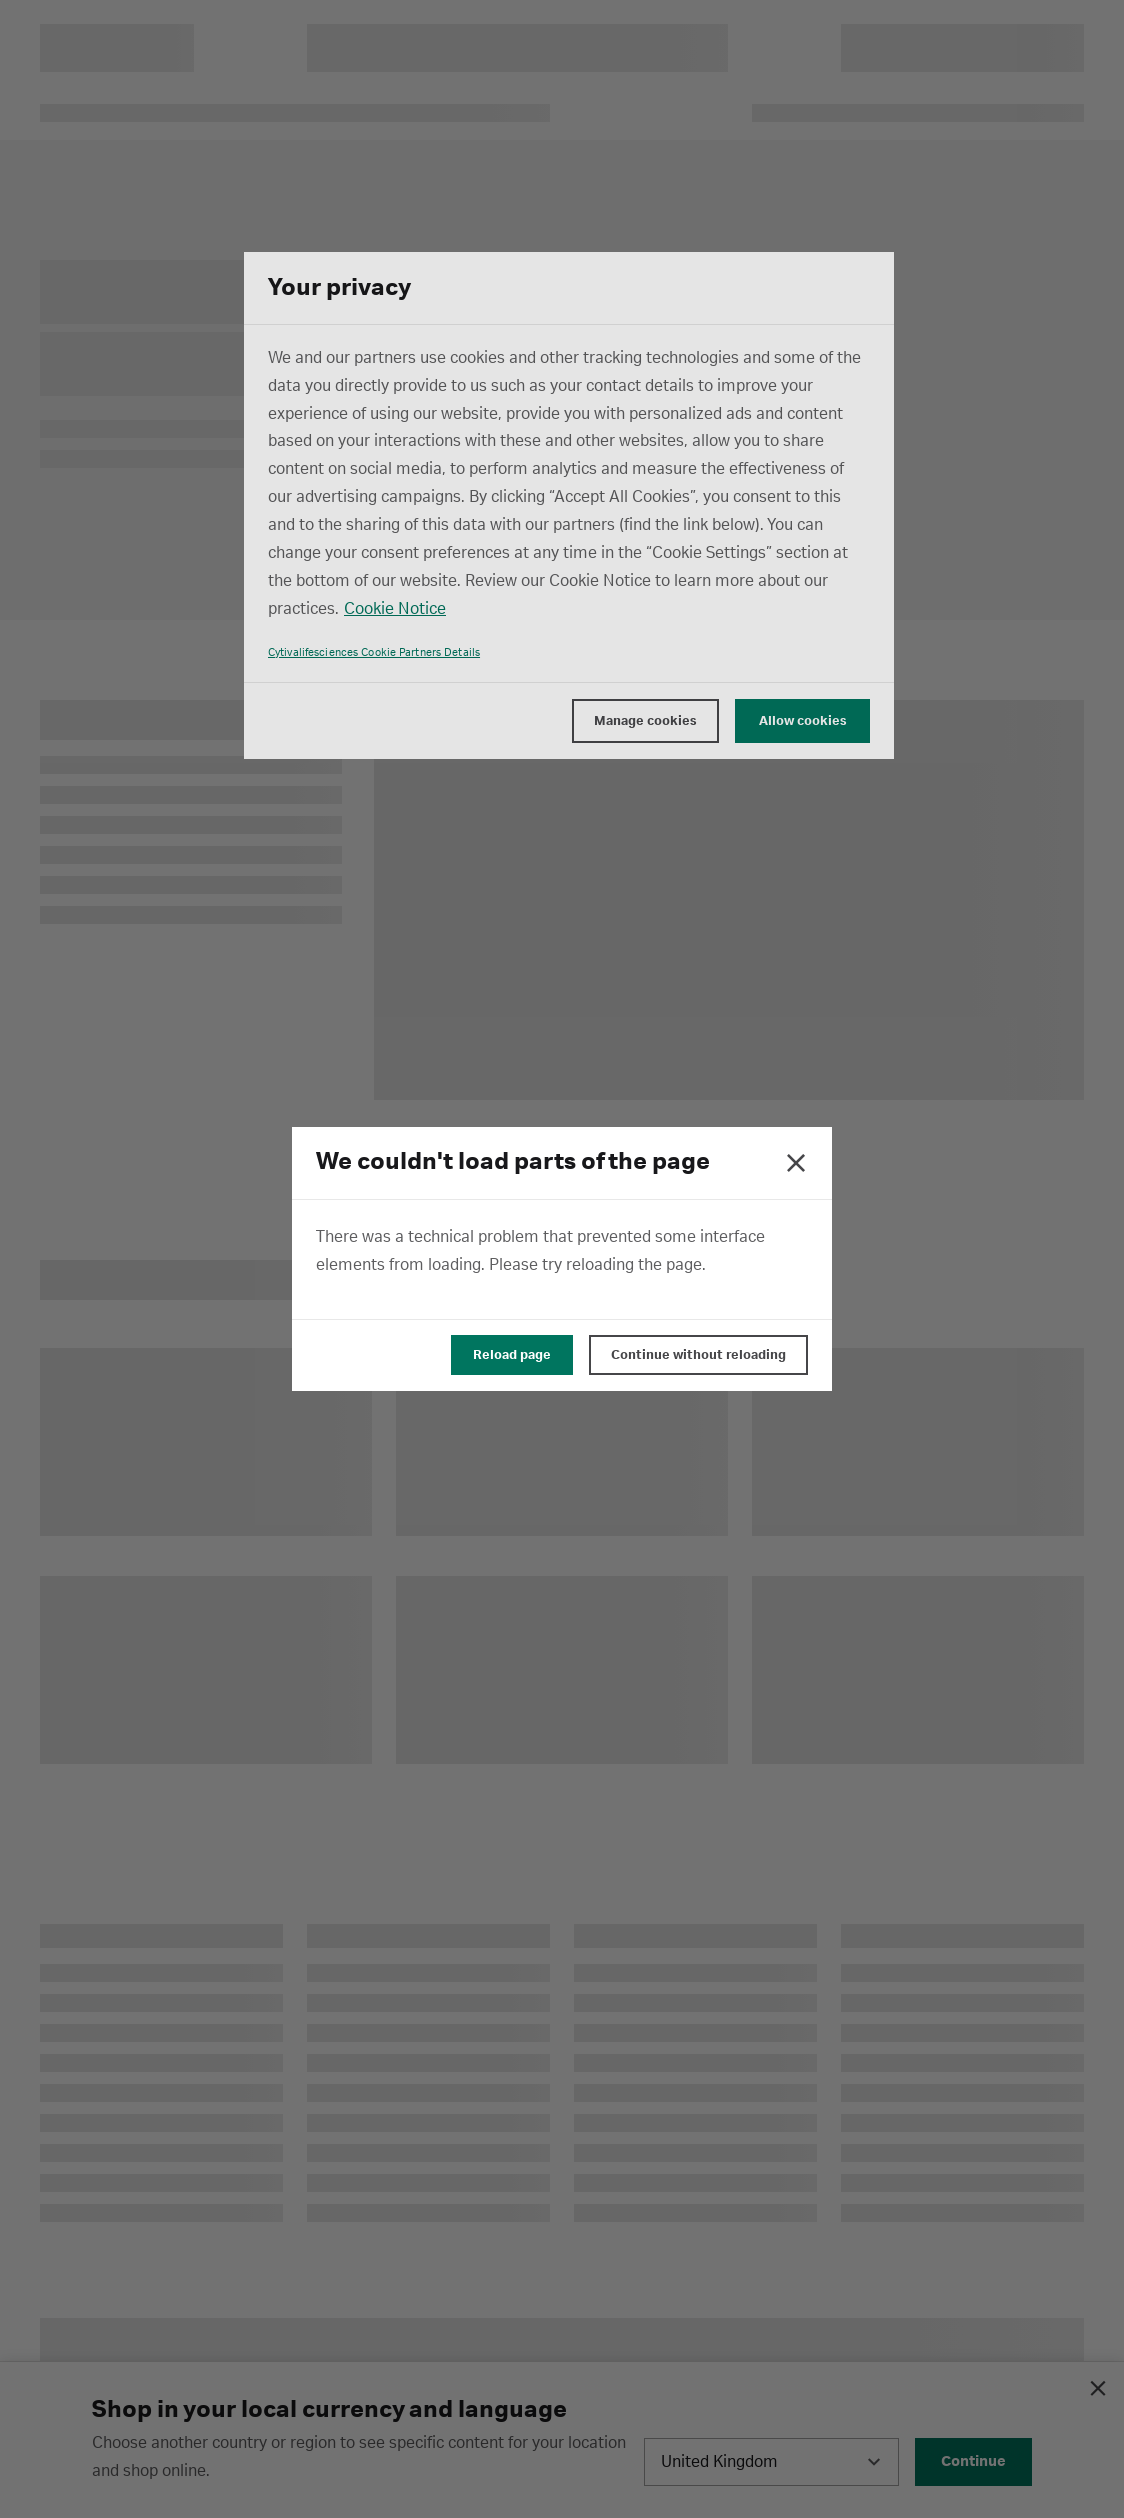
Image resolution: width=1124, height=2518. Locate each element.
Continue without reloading (698, 1355)
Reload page (512, 1355)
